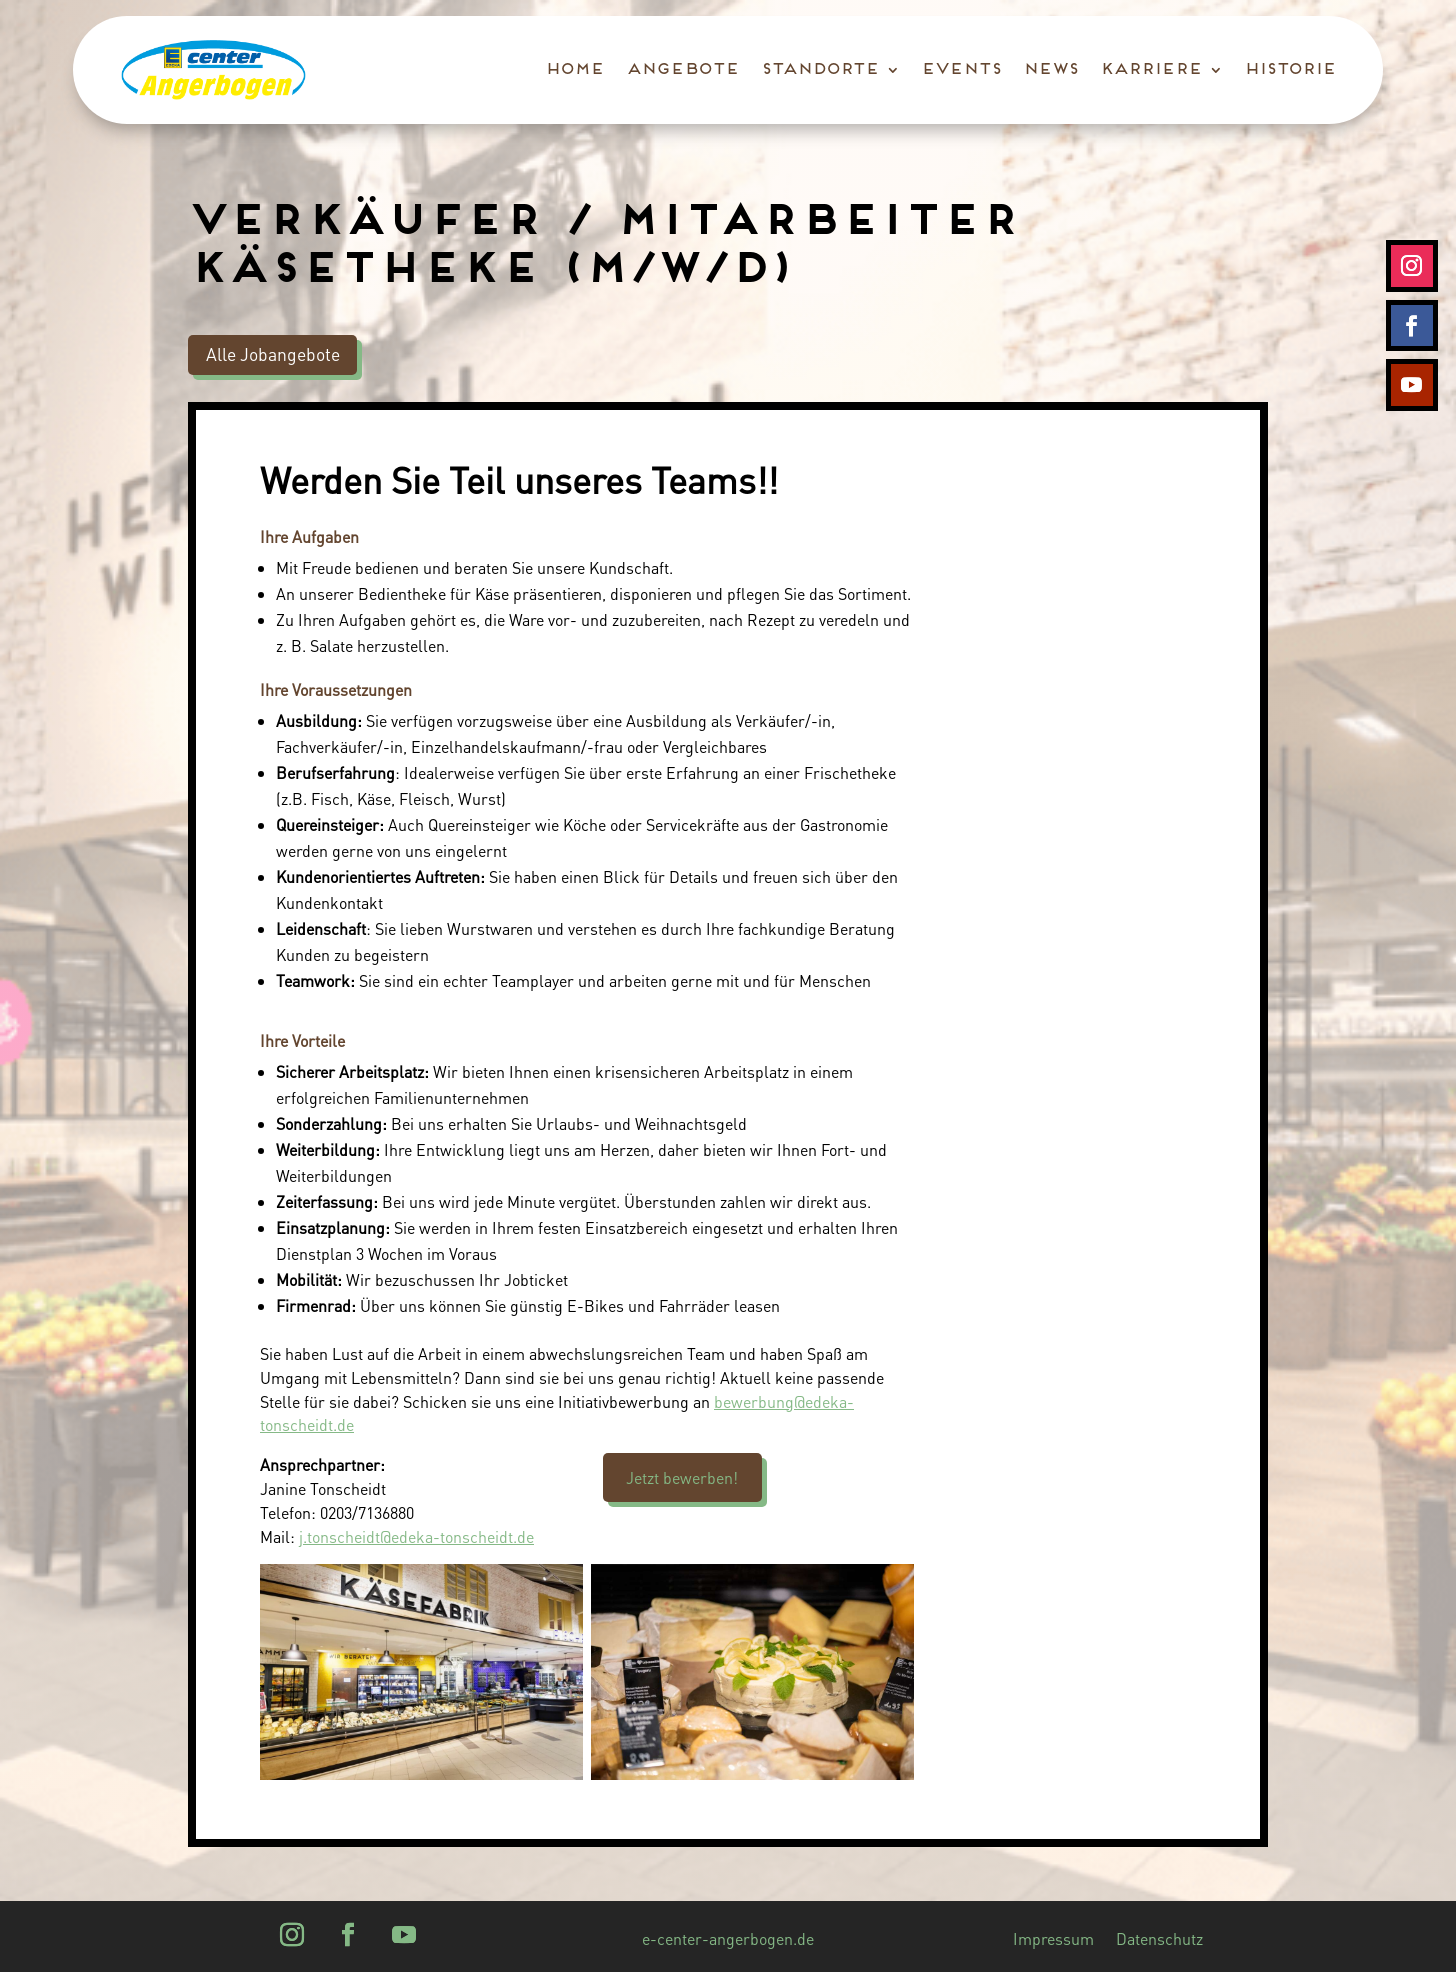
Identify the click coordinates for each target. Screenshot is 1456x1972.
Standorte (819, 70)
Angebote (681, 70)
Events (960, 70)
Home (573, 70)
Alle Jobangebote (273, 354)
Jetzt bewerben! (682, 1477)
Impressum (1053, 1940)
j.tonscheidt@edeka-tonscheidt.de (416, 1536)
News (1049, 70)
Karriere (1150, 70)
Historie (1289, 70)
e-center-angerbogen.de (728, 1940)
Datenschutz (1159, 1940)
